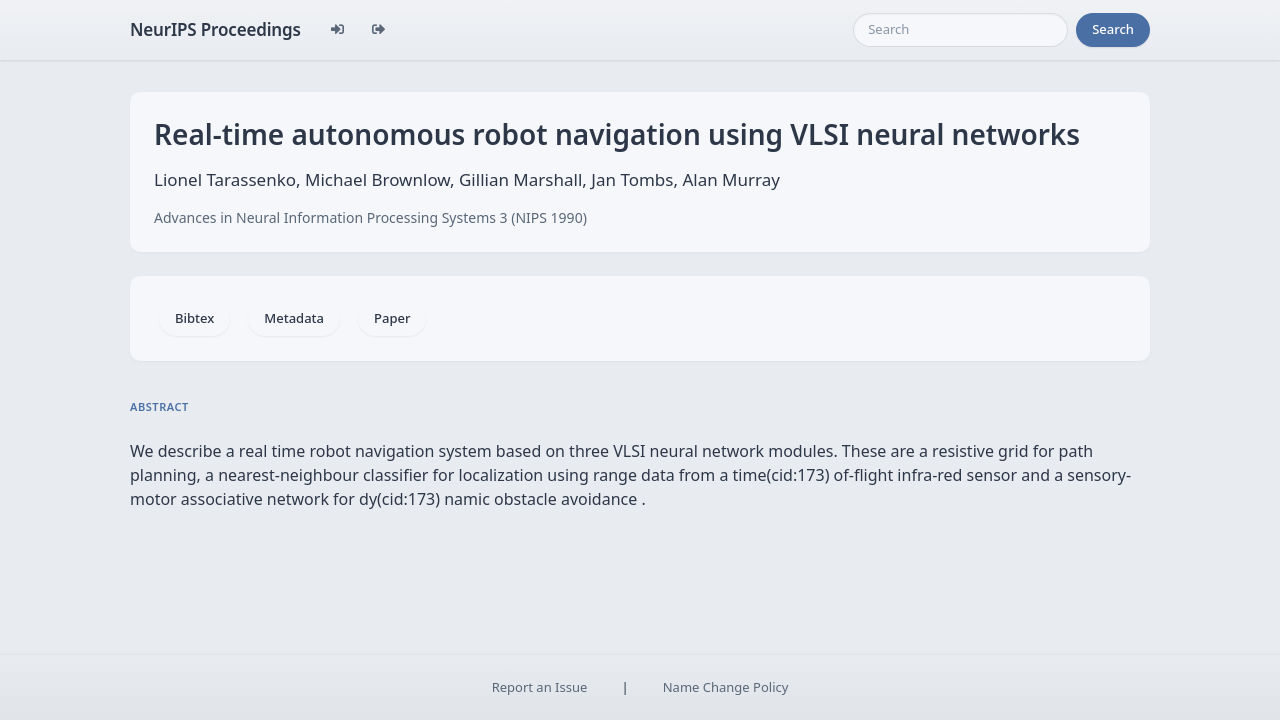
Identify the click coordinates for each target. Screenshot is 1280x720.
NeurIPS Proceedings (215, 29)
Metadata (294, 318)
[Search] (960, 30)
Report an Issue (540, 687)
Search (1113, 29)
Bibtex (194, 318)
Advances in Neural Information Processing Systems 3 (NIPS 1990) (370, 217)
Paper (392, 318)
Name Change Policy (726, 687)
